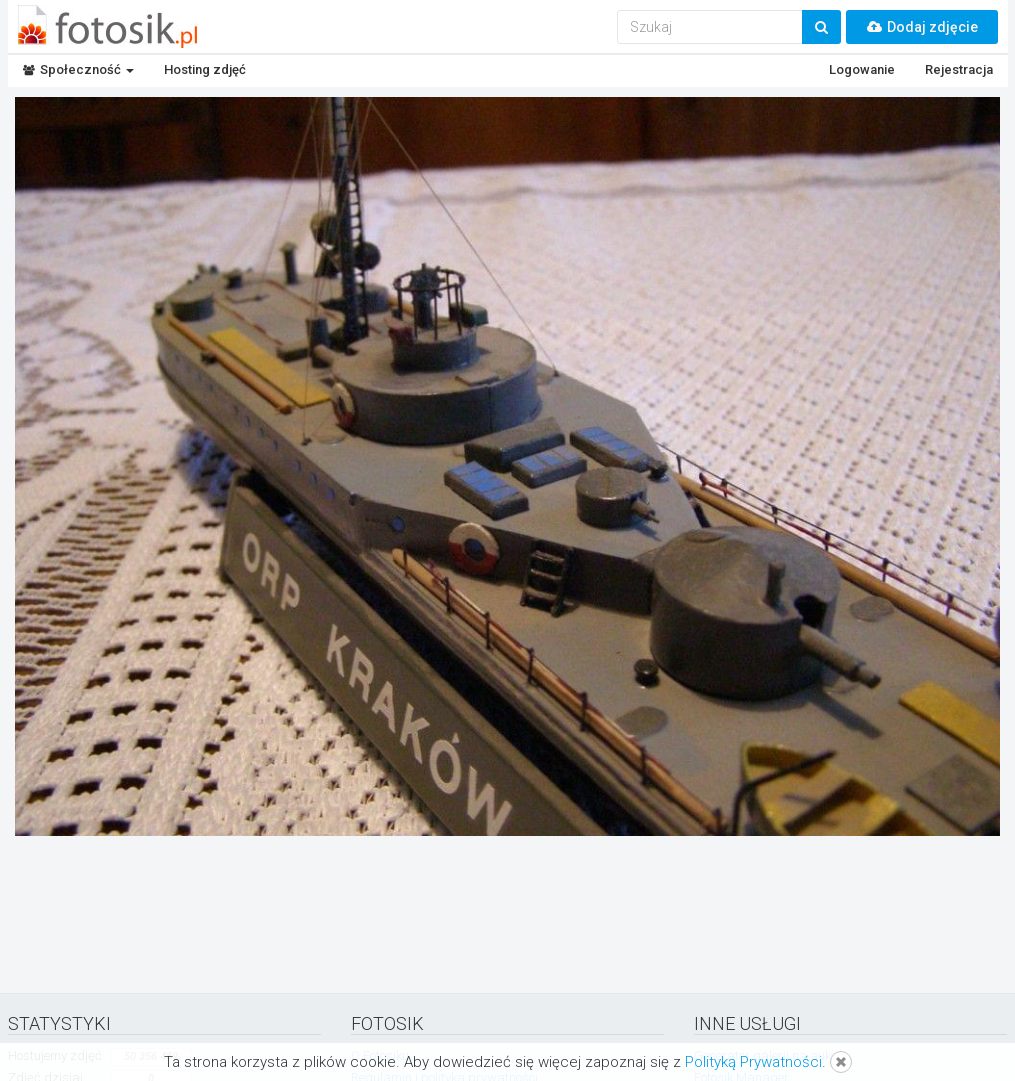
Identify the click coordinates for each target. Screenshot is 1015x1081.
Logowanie (862, 69)
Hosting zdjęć (205, 69)
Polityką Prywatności (753, 1062)
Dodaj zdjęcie (922, 27)
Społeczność (78, 69)
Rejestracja (959, 69)
